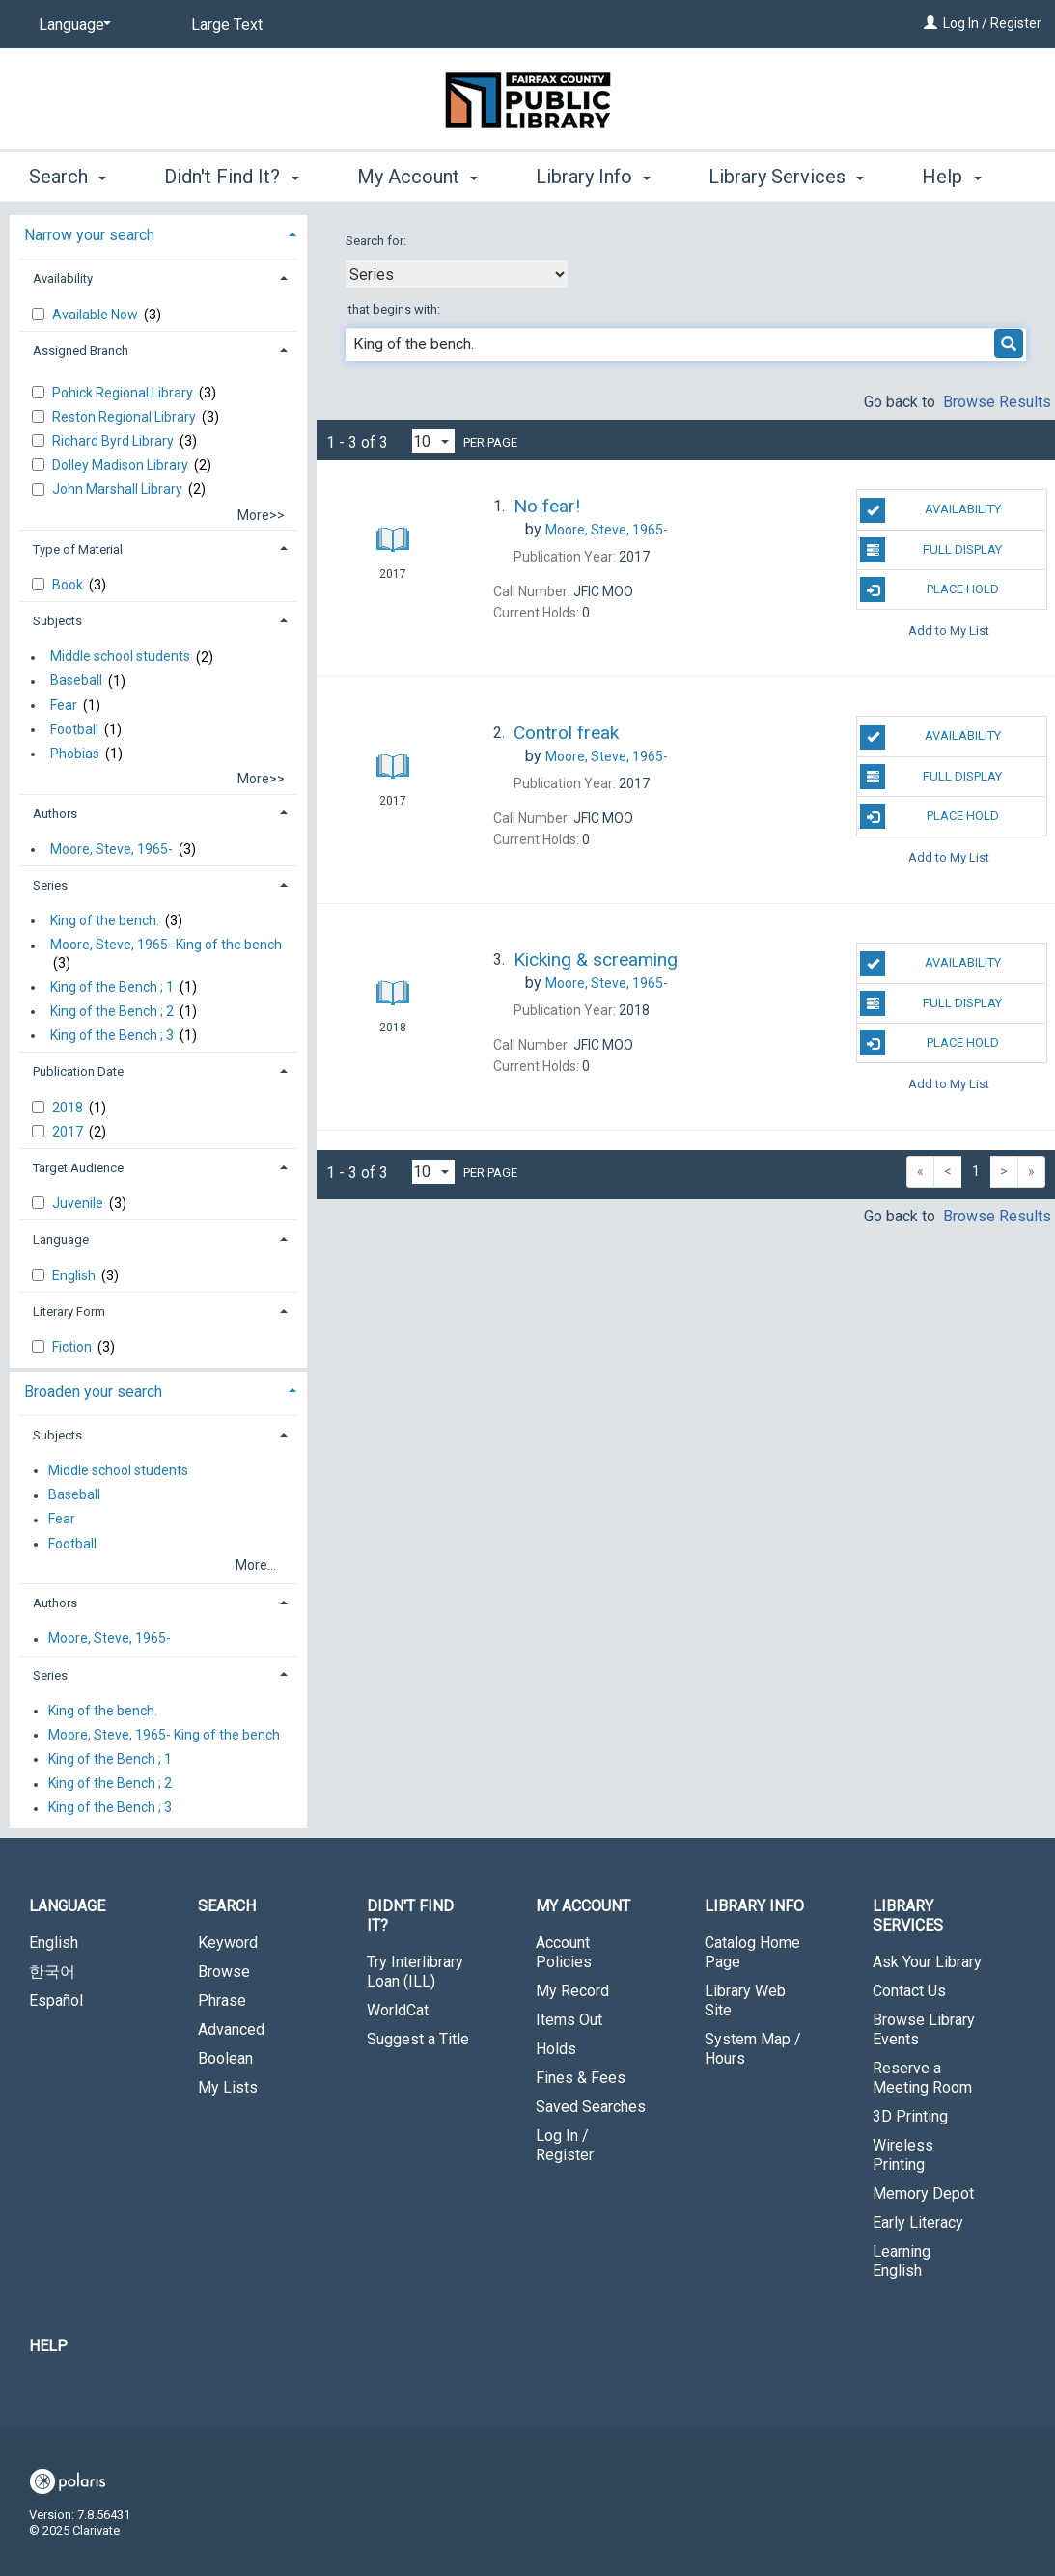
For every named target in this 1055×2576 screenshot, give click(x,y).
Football (74, 729)
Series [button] (50, 885)
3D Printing (910, 2116)
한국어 (52, 1971)
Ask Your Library (927, 1962)
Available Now (96, 314)
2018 (69, 1107)
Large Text (227, 24)
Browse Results (997, 402)
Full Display (931, 549)
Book (69, 584)
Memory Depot (923, 2193)
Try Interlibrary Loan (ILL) (415, 1971)
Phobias (74, 753)
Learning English (901, 2261)
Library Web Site (745, 2000)
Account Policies (564, 1952)
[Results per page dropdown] (433, 441)
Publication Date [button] (78, 1071)
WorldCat (398, 2010)
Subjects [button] (57, 621)
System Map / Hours (753, 2049)
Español (56, 2000)
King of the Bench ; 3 (112, 1035)
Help (48, 2346)
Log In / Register (992, 23)
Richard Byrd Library (114, 441)
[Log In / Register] (930, 23)
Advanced (231, 2029)
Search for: (377, 240)
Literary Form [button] (69, 1311)
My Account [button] (417, 173)
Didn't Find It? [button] (231, 173)
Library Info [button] (593, 173)
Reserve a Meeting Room (922, 2077)
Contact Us (909, 1991)
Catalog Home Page (752, 1952)
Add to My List (948, 629)
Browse (224, 1971)
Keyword (228, 1942)
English (75, 1275)
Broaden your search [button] (93, 1392)
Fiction (73, 1347)
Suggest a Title (418, 2039)
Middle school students (120, 657)
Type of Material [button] (78, 549)
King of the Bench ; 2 (112, 1011)
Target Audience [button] (78, 1168)
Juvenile (79, 1203)
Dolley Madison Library (121, 465)
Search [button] (67, 173)
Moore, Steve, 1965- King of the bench (166, 945)
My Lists (228, 2087)
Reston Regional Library (125, 417)
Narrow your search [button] (89, 235)
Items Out (569, 2020)
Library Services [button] (786, 173)
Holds (556, 2049)
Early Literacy (918, 2222)
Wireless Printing (903, 2155)
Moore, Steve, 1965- (111, 849)
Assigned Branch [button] (80, 350)
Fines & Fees (580, 2078)
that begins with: (394, 309)
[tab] (158, 233)
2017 (69, 1131)
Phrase (222, 2000)
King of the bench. (104, 920)
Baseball (76, 681)
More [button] (960, 176)
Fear (63, 705)
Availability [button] (63, 278)
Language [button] (61, 1239)
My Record (572, 1991)
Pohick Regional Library (124, 392)
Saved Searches (591, 2106)
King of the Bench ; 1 (112, 987)
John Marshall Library (118, 489)
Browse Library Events (924, 2029)
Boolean (225, 2058)
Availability (930, 510)
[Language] (71, 25)
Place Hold (929, 589)
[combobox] (457, 274)
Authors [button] (55, 814)
